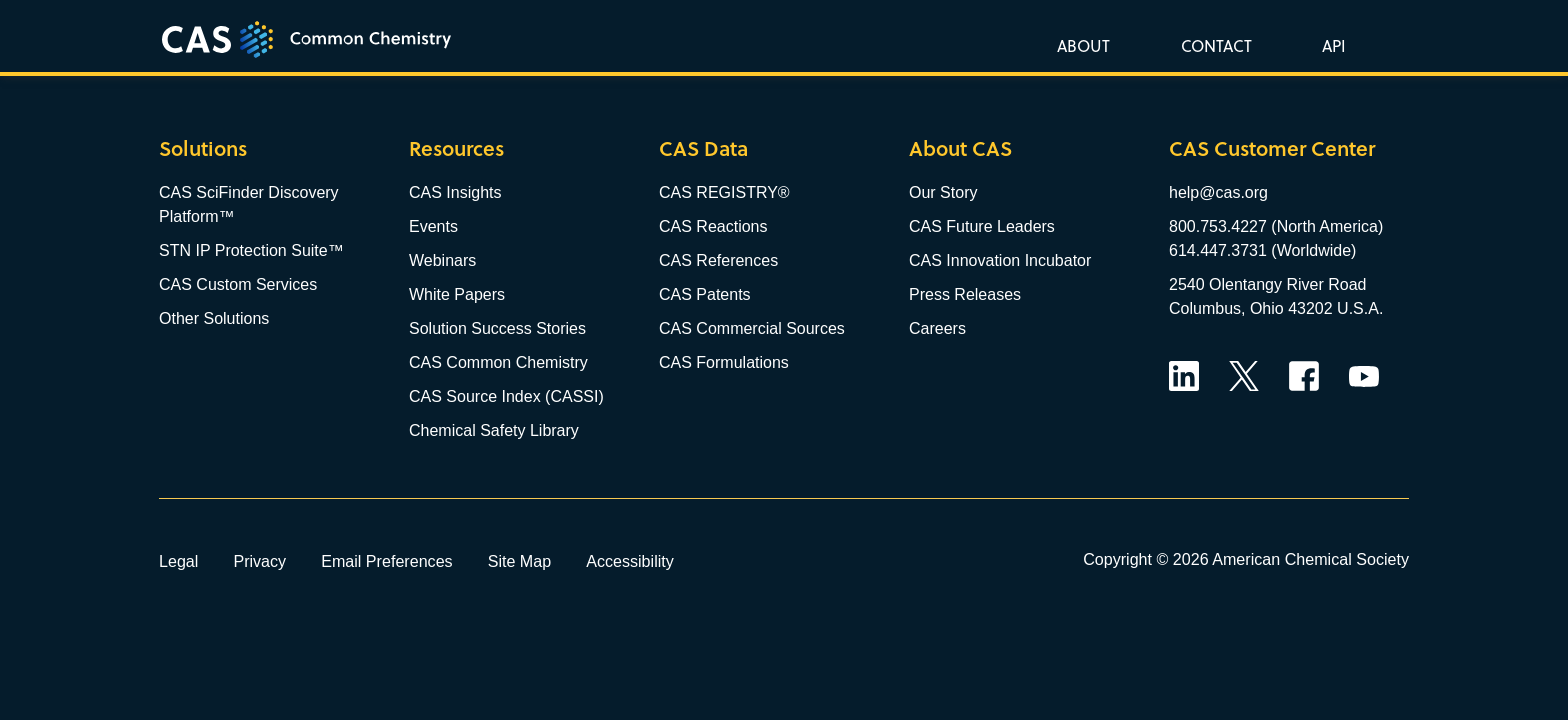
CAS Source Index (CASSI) (506, 396)
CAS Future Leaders (982, 226)
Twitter (1244, 376)
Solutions (203, 148)
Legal (178, 561)
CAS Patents (705, 294)
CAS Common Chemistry (498, 362)
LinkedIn (1184, 376)
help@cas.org (1218, 192)
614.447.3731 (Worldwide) (1262, 250)
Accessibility (630, 561)
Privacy (259, 561)
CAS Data (703, 148)
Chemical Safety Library (494, 430)
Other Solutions (214, 318)
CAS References (718, 260)
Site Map (520, 561)
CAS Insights (455, 192)
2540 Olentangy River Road (1267, 284)
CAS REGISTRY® (724, 192)
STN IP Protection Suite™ (251, 250)
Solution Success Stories (497, 328)
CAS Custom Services (238, 284)
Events (433, 226)
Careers (937, 328)
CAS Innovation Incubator (1000, 260)
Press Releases (965, 294)
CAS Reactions (713, 226)
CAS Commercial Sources (752, 328)
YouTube (1364, 376)
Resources (456, 148)
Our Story (943, 192)
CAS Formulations (724, 362)
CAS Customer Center (1272, 148)
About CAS (960, 148)
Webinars (442, 260)
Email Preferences (387, 561)
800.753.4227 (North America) (1276, 226)
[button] (1330, 45)
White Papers (457, 294)
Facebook (1304, 376)
